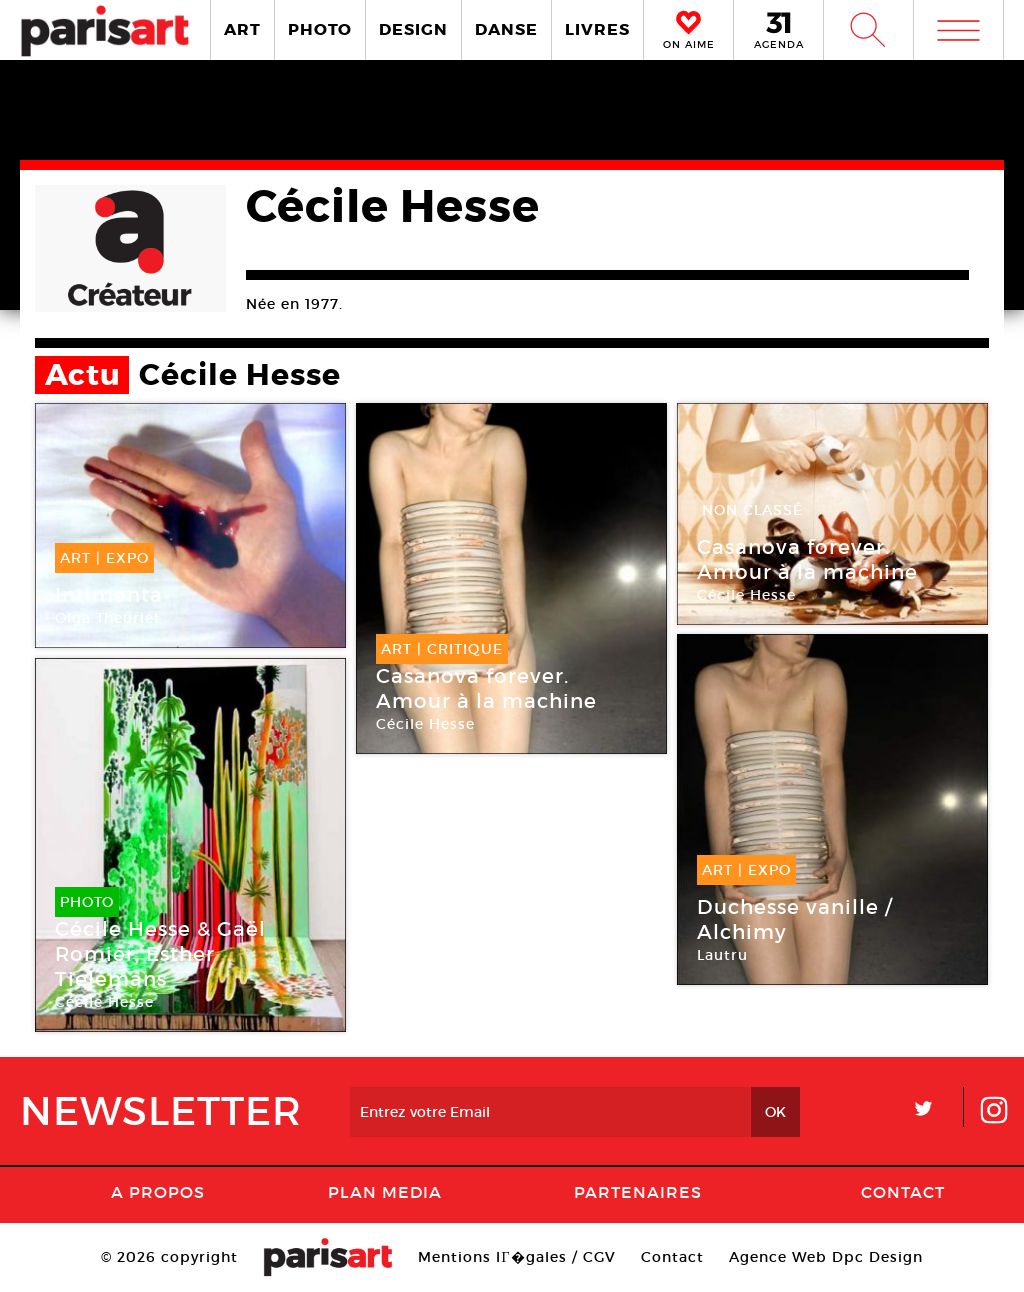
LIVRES (597, 29)
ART (242, 29)
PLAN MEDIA (385, 1192)
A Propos (158, 1192)
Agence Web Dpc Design (826, 1257)
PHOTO (320, 29)
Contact (903, 1192)
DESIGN (413, 29)
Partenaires (638, 1192)
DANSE (506, 29)
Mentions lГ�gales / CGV (516, 1257)
